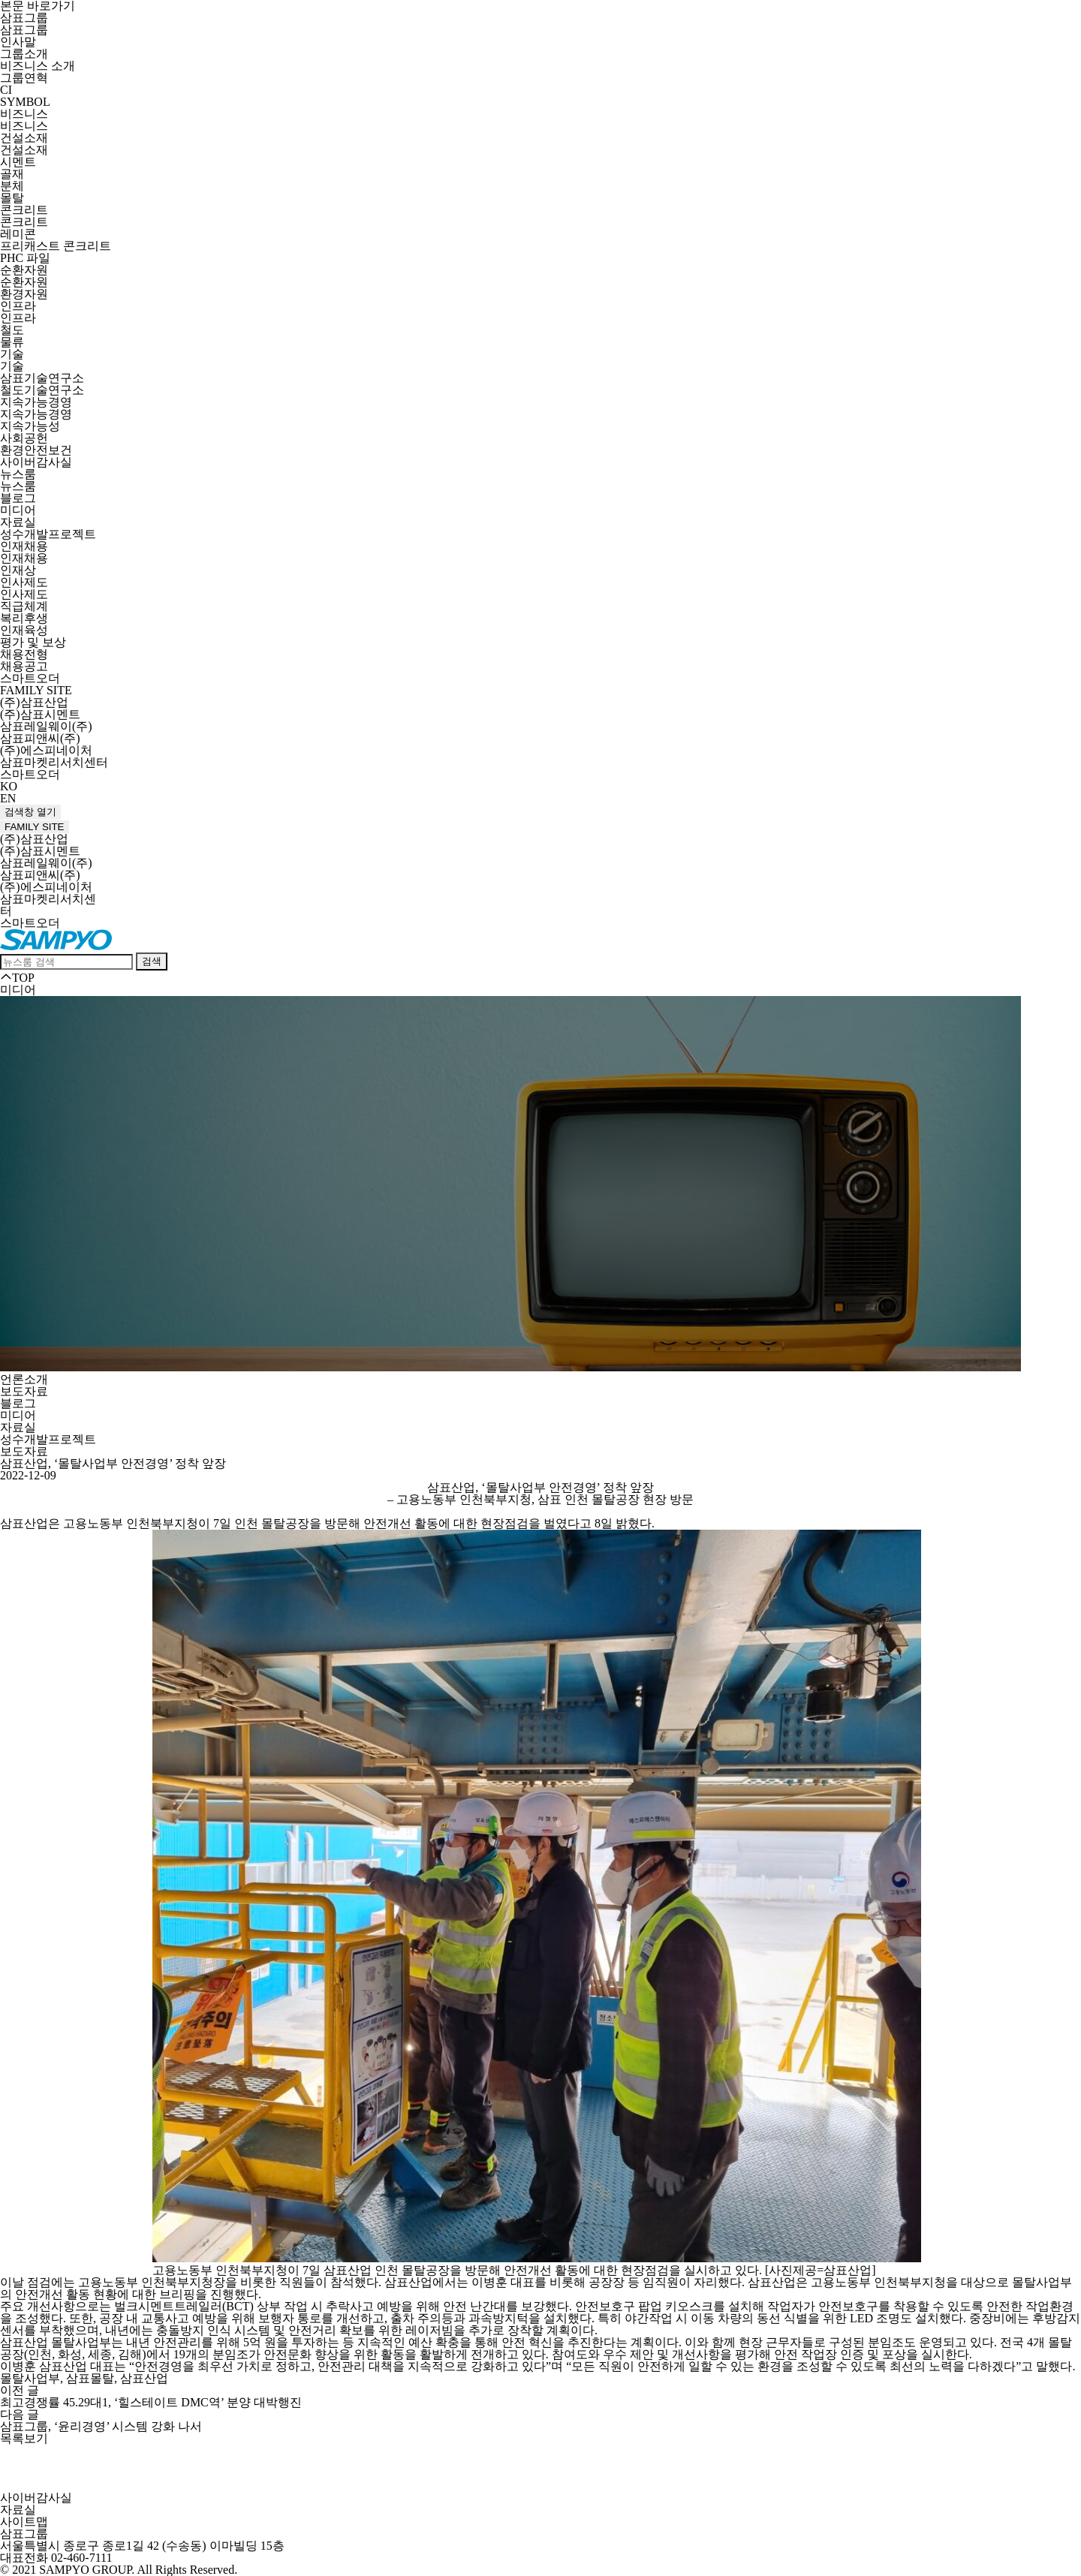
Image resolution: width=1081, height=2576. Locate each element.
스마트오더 (30, 678)
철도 (12, 330)
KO (8, 786)
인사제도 (24, 582)
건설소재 (24, 137)
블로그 (18, 498)
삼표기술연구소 (42, 378)
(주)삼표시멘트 (40, 714)
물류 (12, 342)
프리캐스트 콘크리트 (55, 245)
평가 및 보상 (33, 642)
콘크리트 (24, 209)
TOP (17, 977)
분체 (12, 185)
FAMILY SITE (36, 690)
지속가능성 (30, 426)
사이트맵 (24, 2521)
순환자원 (24, 269)
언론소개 (24, 1379)
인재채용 (24, 546)
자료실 (18, 522)
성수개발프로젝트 (48, 534)
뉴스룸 (18, 474)
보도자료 (24, 1391)
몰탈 (12, 197)
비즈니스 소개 (37, 65)
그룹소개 (24, 53)
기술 (12, 354)
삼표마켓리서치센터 (54, 762)
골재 (12, 173)
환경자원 (24, 293)
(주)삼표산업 (34, 702)
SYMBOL (25, 101)
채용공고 (24, 666)
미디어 (18, 510)
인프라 (18, 305)
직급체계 (24, 606)
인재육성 (24, 630)
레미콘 (18, 233)
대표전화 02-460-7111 (56, 2557)
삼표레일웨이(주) (46, 726)
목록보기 (24, 2438)
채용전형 (24, 654)
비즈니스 (24, 113)
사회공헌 (24, 438)
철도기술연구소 (42, 390)
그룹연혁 (24, 77)
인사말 (18, 41)
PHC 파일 (25, 257)
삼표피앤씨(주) (40, 738)
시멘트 (18, 161)
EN (8, 798)
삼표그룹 (24, 17)
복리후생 (24, 618)
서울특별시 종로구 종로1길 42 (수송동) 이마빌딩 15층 (142, 2545)
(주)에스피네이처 (46, 750)
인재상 (18, 570)
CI (6, 89)
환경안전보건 (36, 450)
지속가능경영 (36, 402)
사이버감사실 (36, 462)
